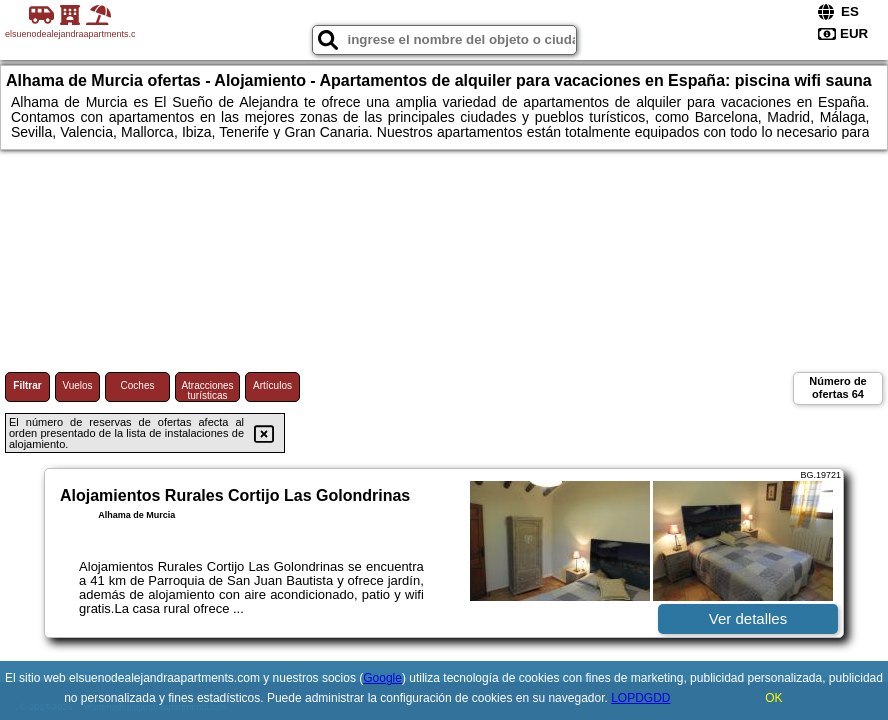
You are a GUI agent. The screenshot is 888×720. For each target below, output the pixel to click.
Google (382, 678)
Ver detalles (748, 618)
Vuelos (77, 385)
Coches (138, 385)
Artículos (272, 385)
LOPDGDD (640, 698)
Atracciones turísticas (207, 390)
